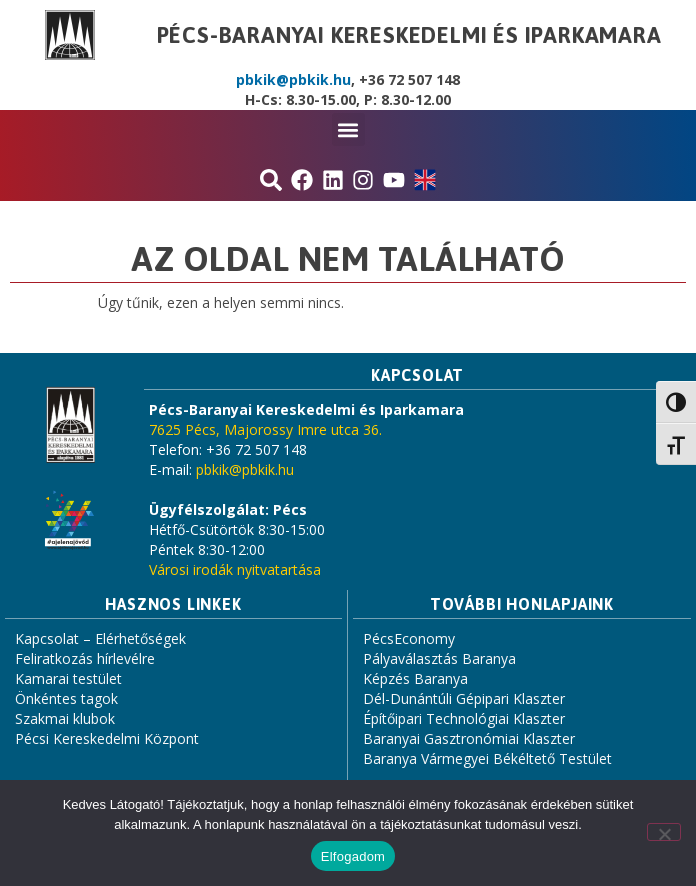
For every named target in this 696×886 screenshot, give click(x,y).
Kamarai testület (68, 678)
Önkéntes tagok (66, 698)
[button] (348, 129)
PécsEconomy (409, 638)
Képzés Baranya (415, 678)
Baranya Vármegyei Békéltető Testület (487, 758)
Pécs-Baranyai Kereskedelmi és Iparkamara (409, 35)
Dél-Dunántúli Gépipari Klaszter (464, 698)
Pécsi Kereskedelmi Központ (107, 738)
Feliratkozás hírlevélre (85, 658)
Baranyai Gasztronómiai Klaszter (469, 738)
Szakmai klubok (65, 718)
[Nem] (664, 832)
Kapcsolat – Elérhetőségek (100, 638)
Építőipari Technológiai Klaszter (464, 718)
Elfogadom (353, 856)
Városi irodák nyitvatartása (235, 569)
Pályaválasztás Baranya (439, 658)
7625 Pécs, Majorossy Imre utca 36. (265, 429)
